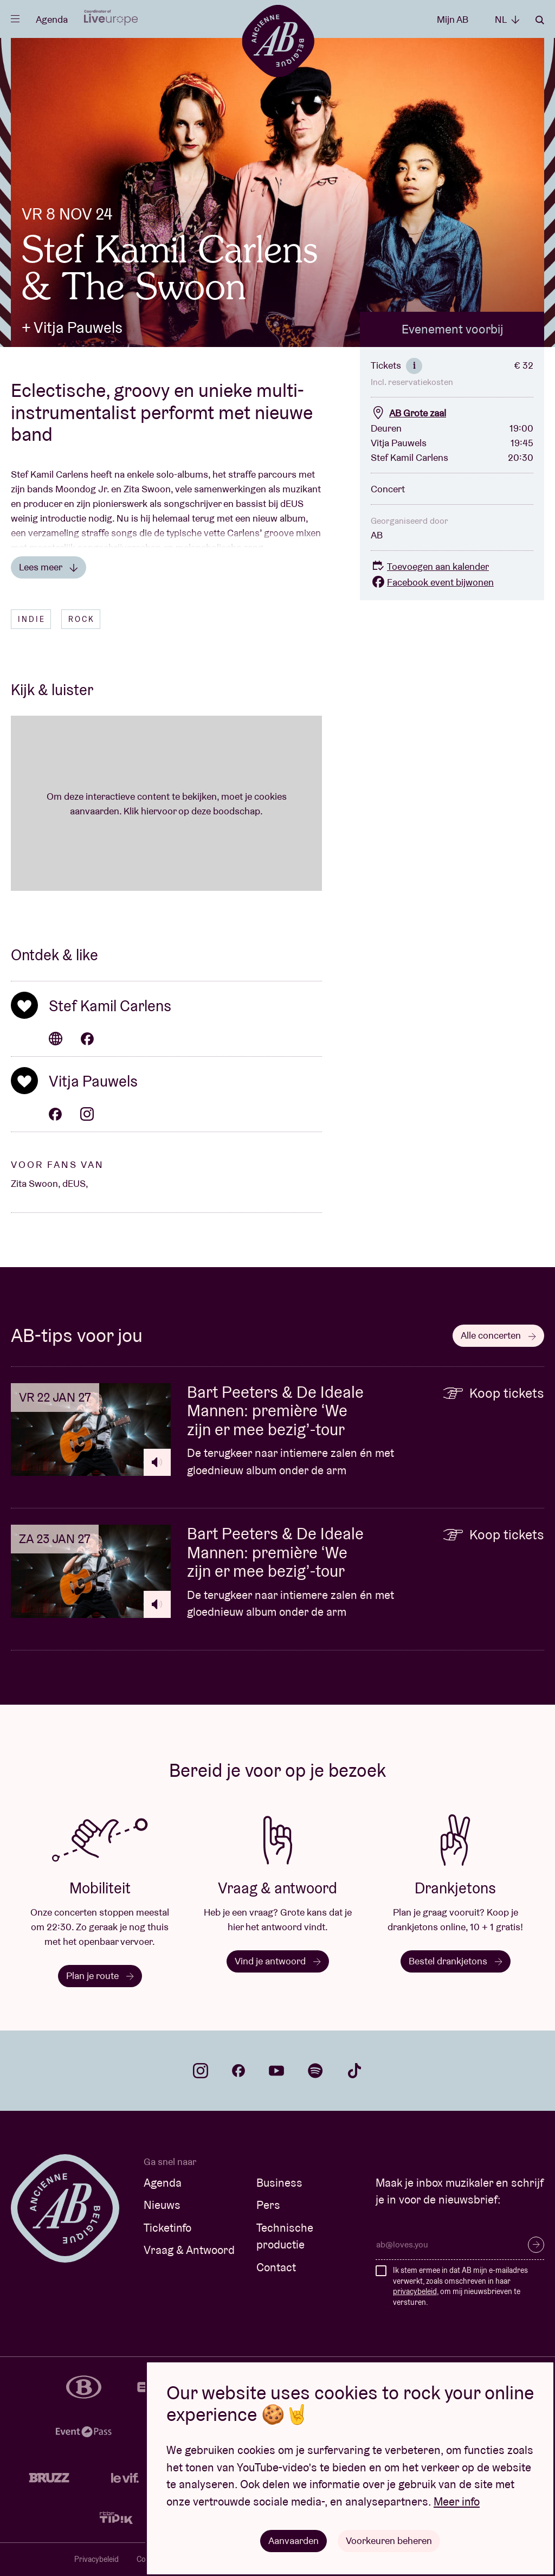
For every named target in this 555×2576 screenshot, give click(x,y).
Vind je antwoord (278, 1961)
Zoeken (539, 20)
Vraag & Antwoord (189, 2250)
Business (279, 2182)
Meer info (457, 2501)
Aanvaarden (293, 2540)
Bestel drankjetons (455, 1961)
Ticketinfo (167, 2227)
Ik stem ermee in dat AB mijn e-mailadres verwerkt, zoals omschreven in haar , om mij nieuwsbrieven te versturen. (460, 2286)
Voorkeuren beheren (389, 2540)
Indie (32, 619)
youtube (276, 2070)
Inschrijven (536, 2245)
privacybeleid (415, 2291)
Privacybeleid (96, 2559)
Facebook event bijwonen (432, 582)
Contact (276, 2267)
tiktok (354, 2070)
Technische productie (284, 2236)
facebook (238, 2070)
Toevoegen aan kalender (430, 566)
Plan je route (100, 1975)
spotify (315, 2070)
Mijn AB (452, 19)
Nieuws (162, 2205)
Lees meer (48, 567)
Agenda (52, 19)
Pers (268, 2205)
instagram (200, 2070)
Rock (81, 619)
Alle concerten (498, 1335)
